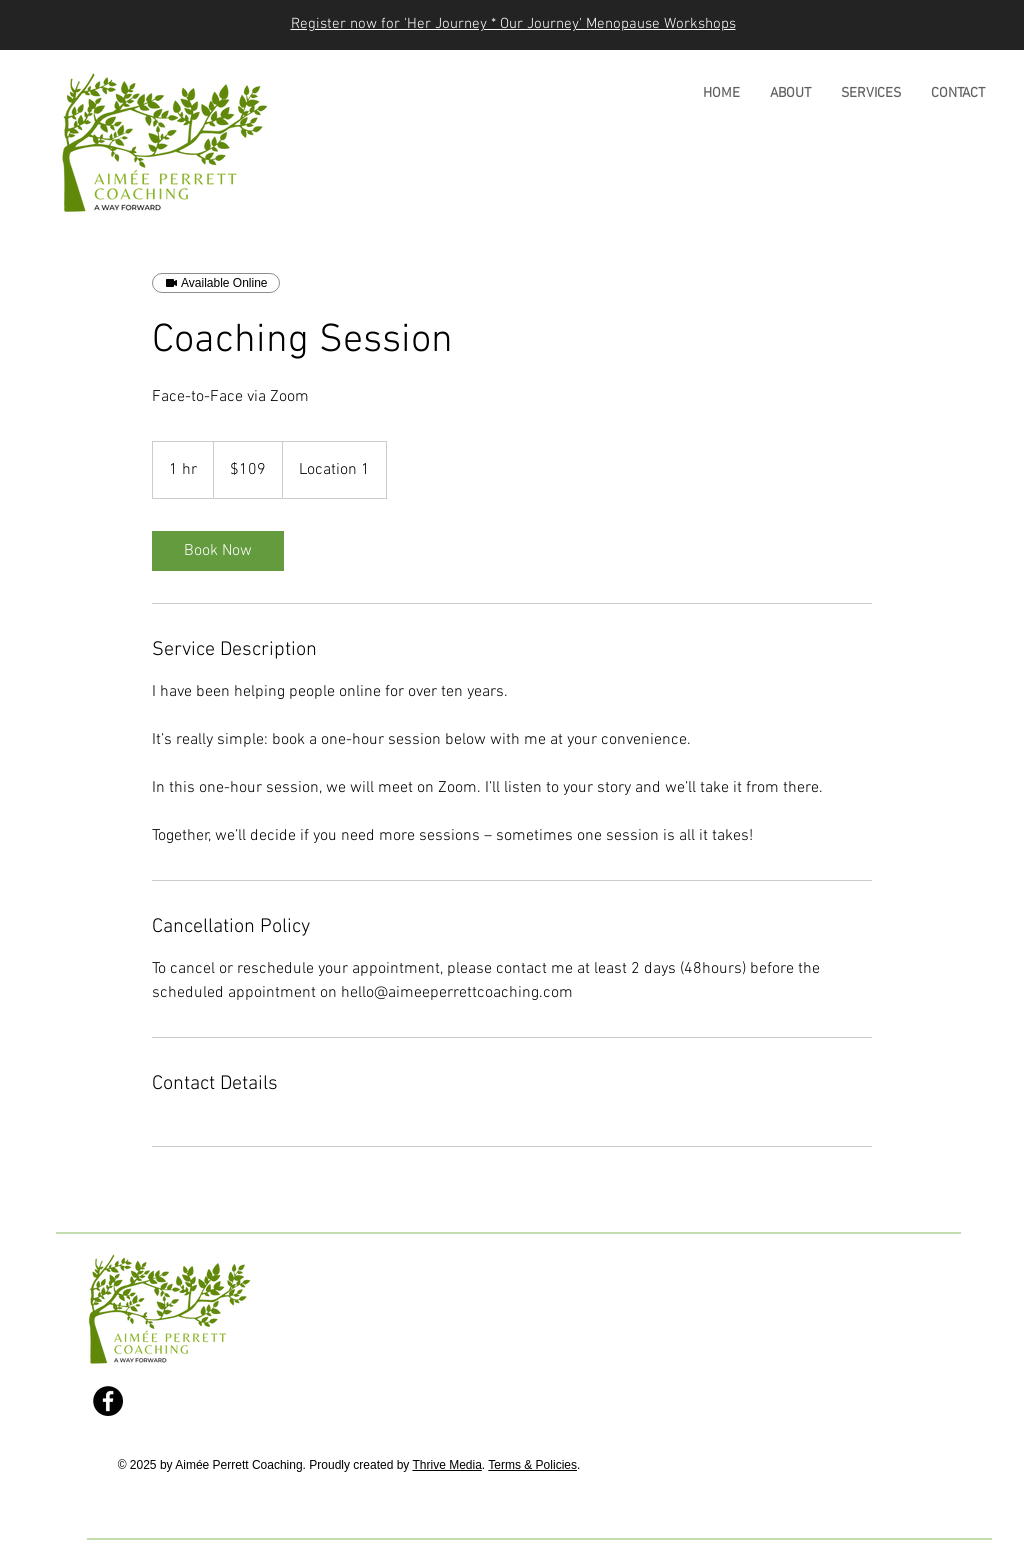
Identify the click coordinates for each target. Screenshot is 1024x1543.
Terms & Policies (532, 1465)
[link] (218, 551)
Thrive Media (446, 1465)
